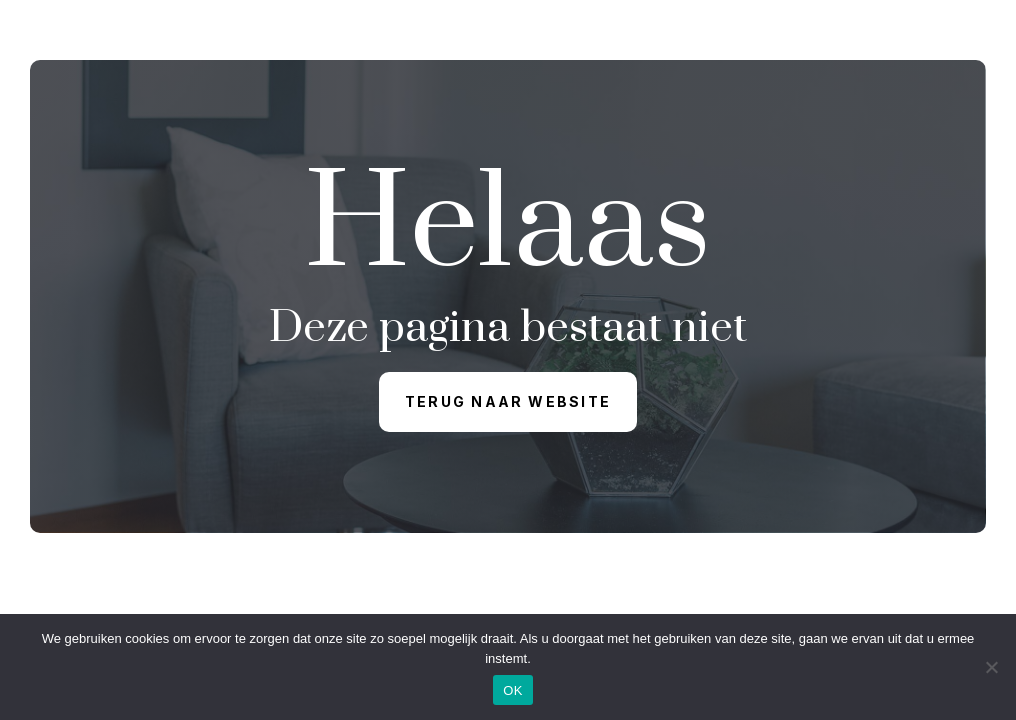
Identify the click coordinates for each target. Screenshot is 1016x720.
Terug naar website (508, 401)
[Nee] (991, 667)
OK (512, 690)
